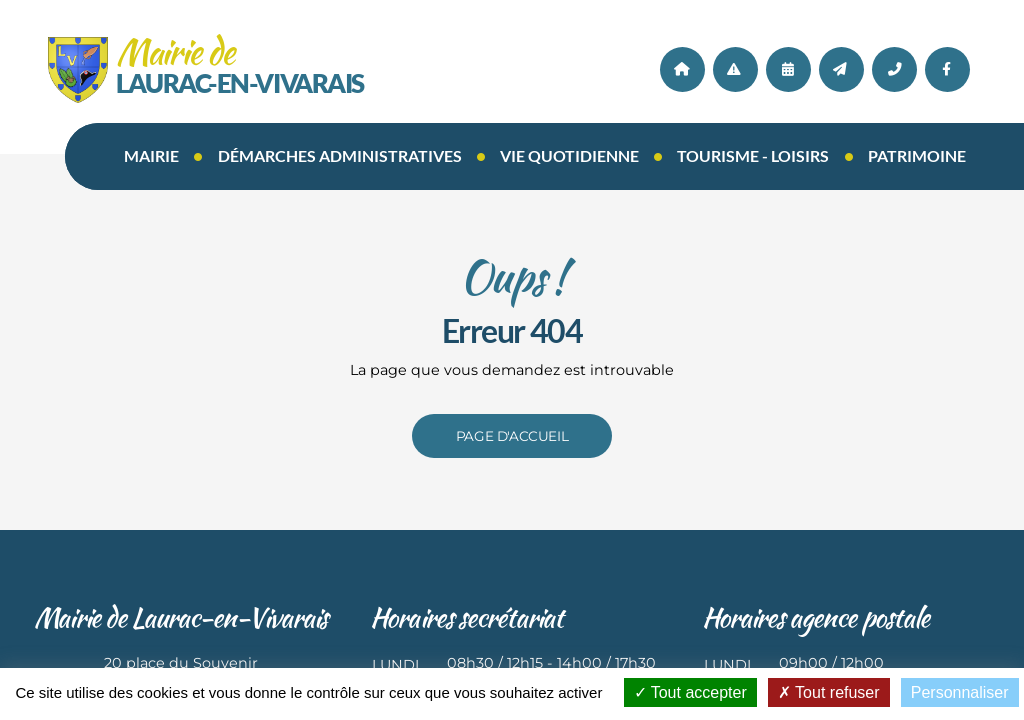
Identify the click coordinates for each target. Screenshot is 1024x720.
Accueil (682, 69)
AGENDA (788, 69)
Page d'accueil (512, 436)
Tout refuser (829, 692)
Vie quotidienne (569, 155)
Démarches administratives (340, 155)
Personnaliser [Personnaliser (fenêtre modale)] (960, 692)
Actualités (735, 69)
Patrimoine (917, 155)
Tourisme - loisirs (753, 155)
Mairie (151, 155)
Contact (841, 69)
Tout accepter (690, 692)
